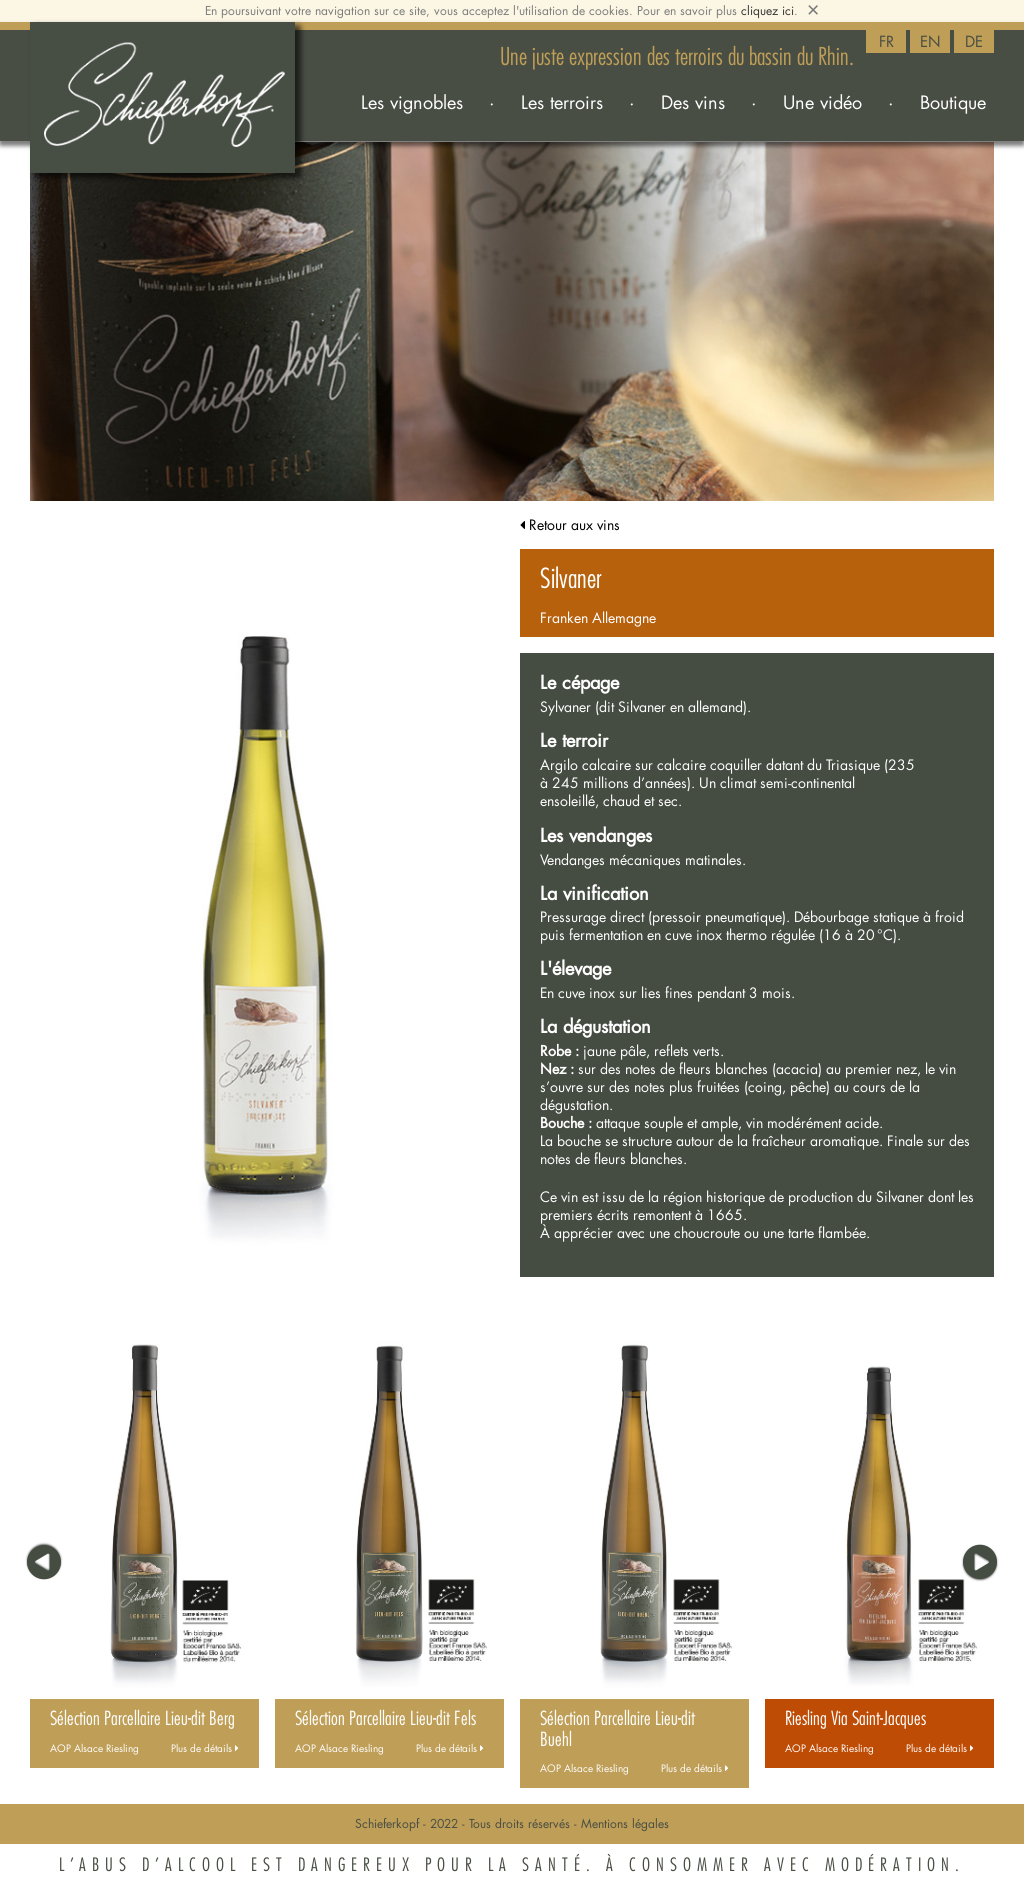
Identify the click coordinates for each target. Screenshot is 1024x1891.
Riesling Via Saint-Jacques (855, 1719)
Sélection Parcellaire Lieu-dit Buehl (617, 1729)
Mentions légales (625, 1823)
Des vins (693, 102)
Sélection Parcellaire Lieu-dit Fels (385, 1719)
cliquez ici (767, 10)
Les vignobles (412, 102)
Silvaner (571, 579)
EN (930, 41)
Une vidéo (822, 102)
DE (974, 41)
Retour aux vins (570, 524)
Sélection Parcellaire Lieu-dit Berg (142, 1719)
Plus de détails (205, 1748)
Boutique (953, 102)
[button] (41, 1557)
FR (886, 41)
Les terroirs (562, 102)
